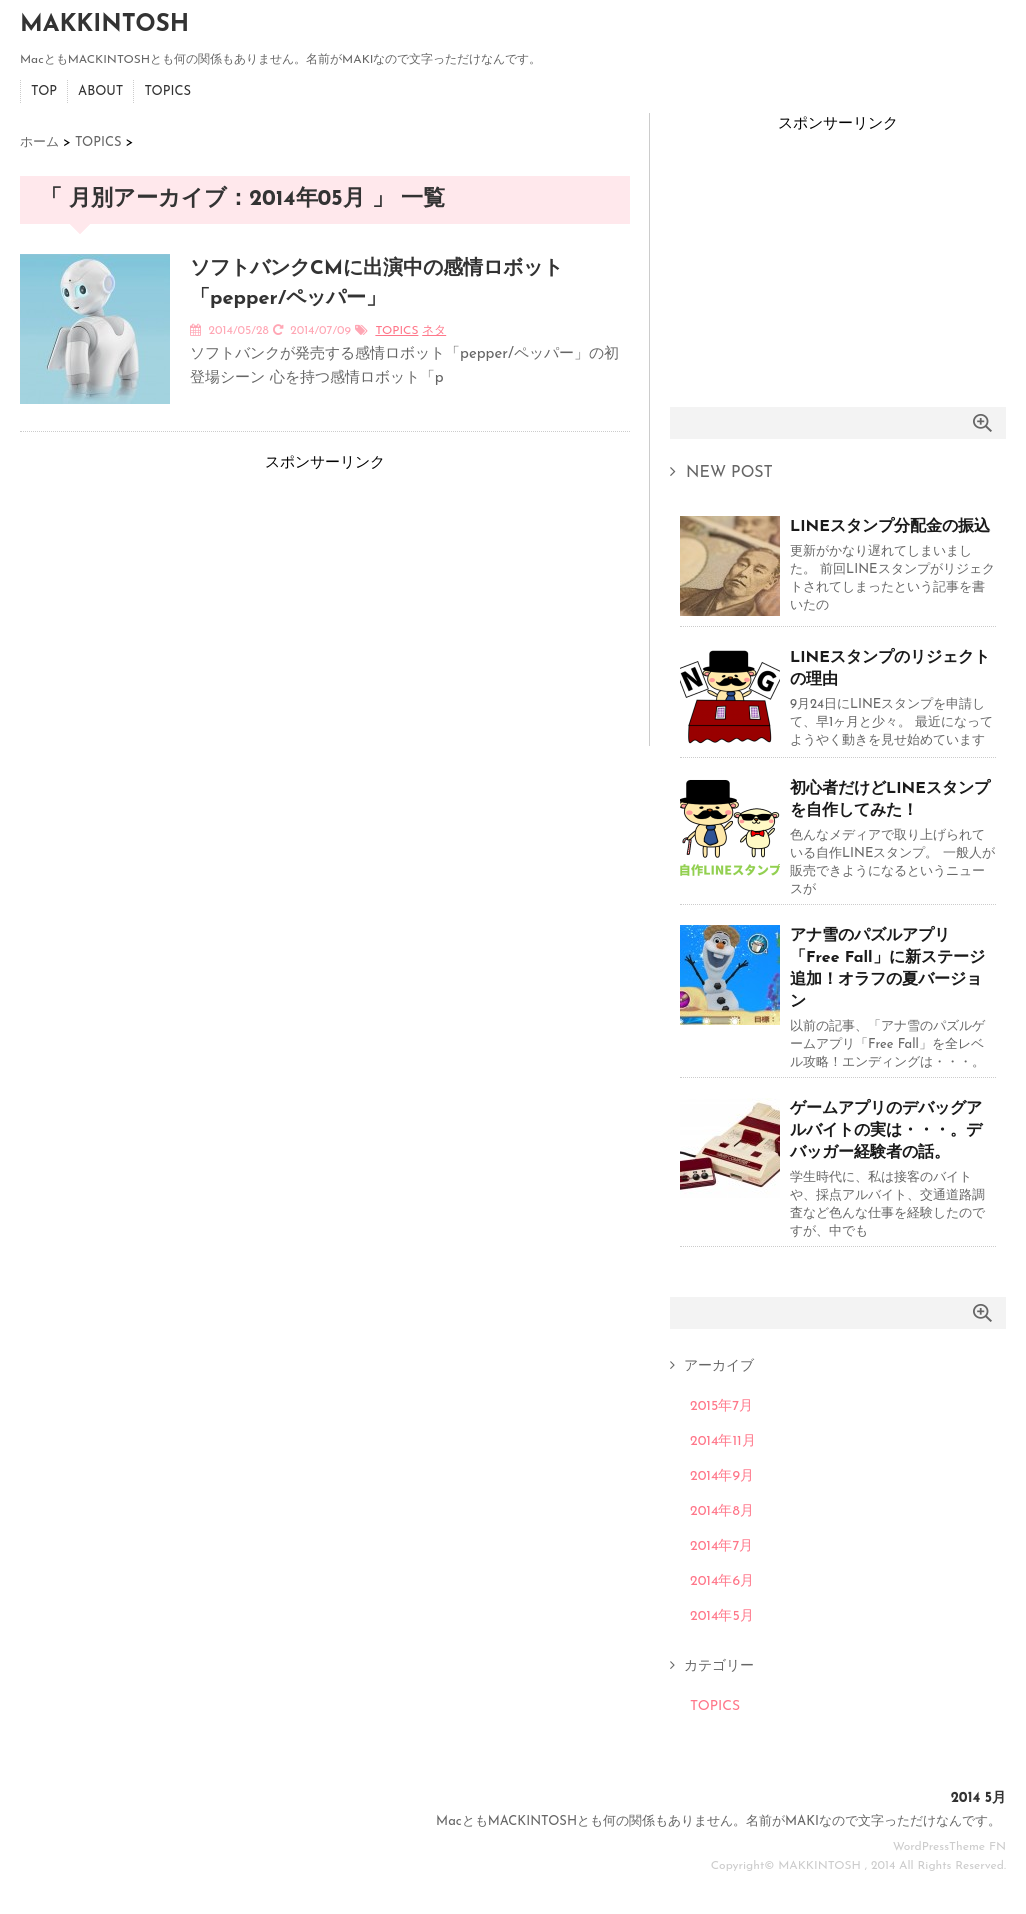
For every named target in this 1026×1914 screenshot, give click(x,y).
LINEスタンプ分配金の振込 (890, 527)
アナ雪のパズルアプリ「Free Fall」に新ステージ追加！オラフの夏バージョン (887, 969)
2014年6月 (722, 1581)
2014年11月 (723, 1441)
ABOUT (100, 91)
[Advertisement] (170, 601)
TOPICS (167, 91)
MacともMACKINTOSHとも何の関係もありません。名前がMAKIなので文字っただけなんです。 (718, 1821)
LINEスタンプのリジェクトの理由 (890, 669)
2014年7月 (721, 1546)
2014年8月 (722, 1511)
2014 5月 (978, 1798)
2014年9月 (722, 1476)
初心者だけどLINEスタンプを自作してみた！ (890, 800)
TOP (44, 91)
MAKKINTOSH (104, 25)
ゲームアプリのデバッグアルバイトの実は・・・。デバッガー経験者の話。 (886, 1131)
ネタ (434, 331)
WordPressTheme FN (949, 1847)
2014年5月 (722, 1616)
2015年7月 (721, 1406)
